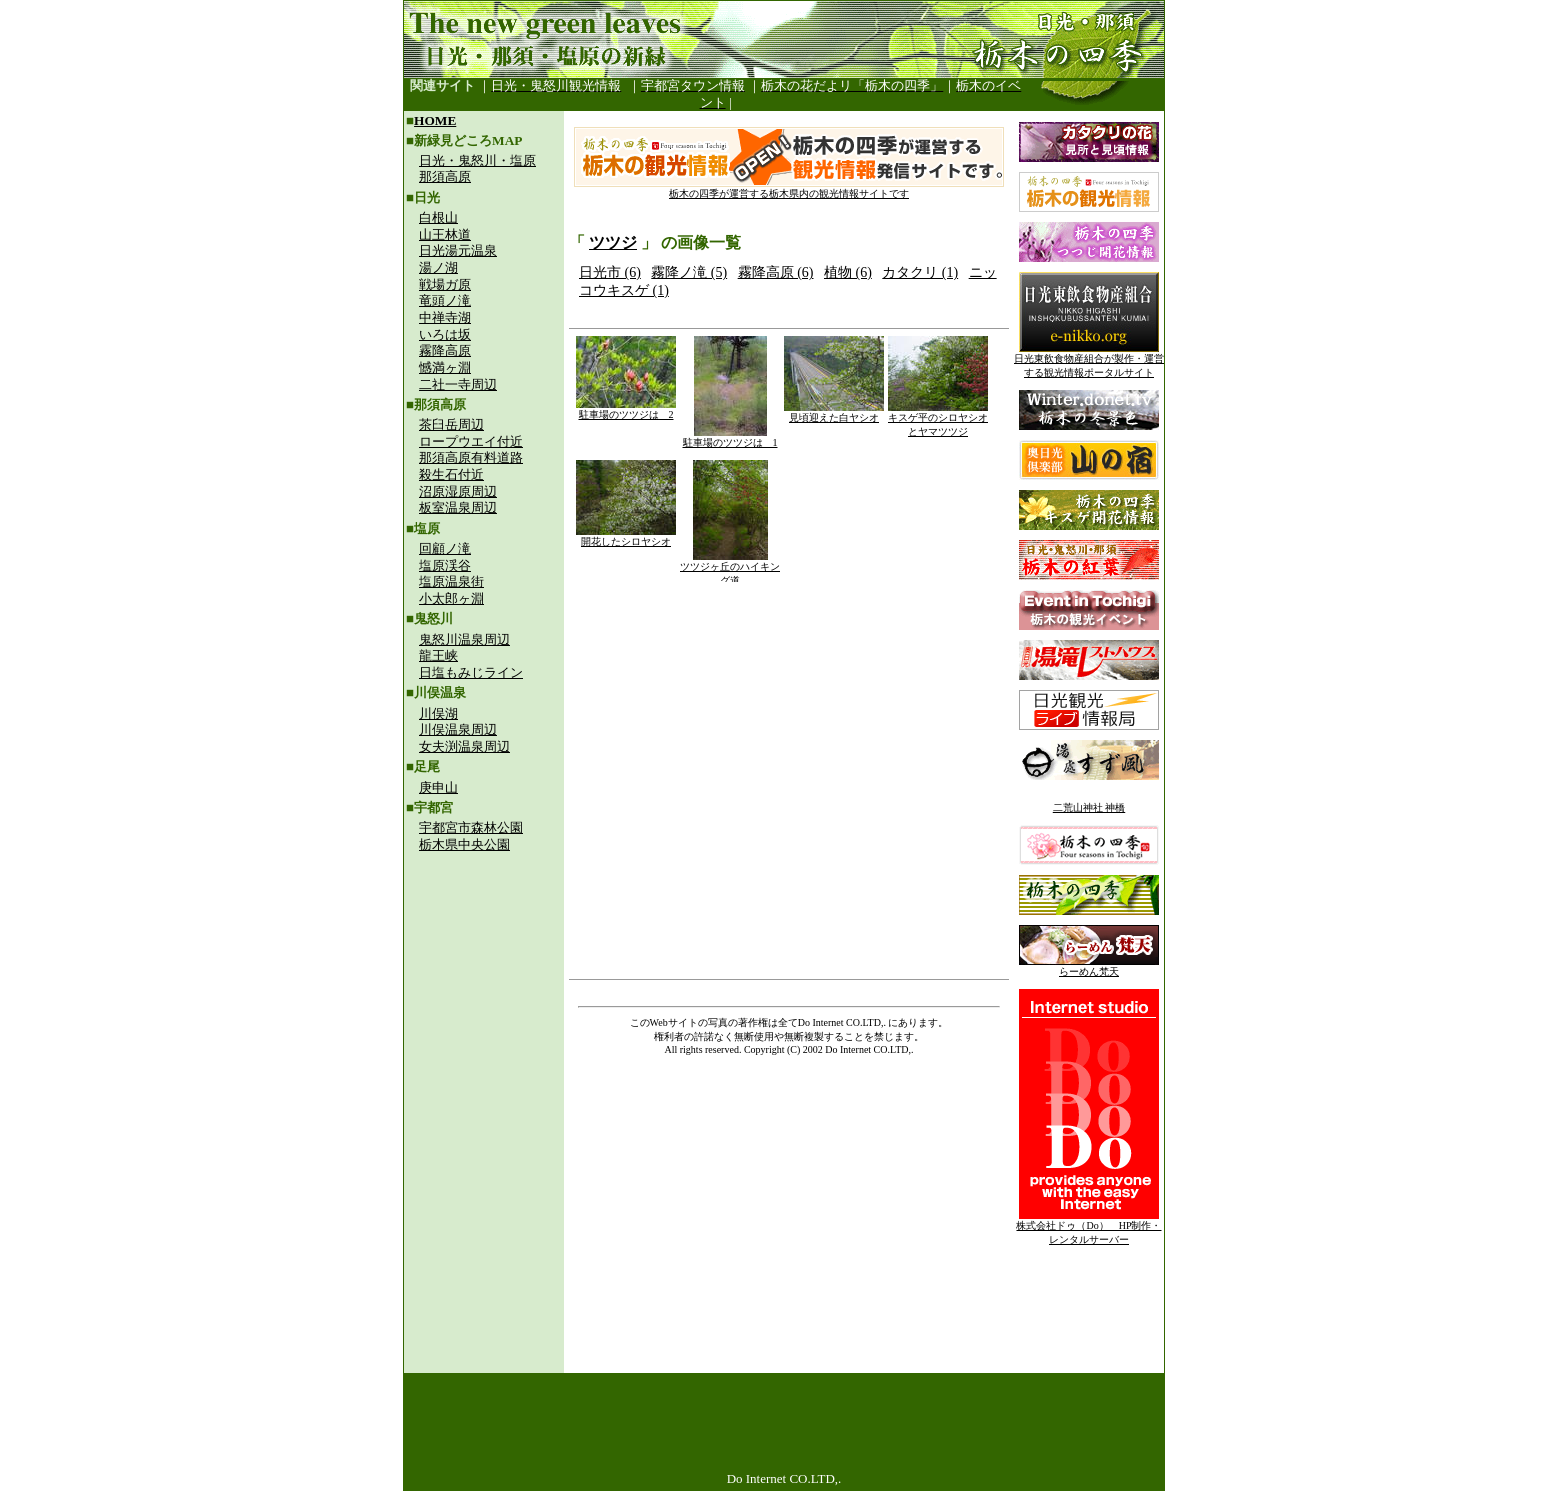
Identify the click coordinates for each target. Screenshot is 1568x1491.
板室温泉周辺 (458, 507)
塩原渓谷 (445, 565)
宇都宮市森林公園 (471, 827)
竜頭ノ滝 (445, 300)
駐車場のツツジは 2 (626, 409)
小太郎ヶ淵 (451, 598)
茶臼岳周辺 (451, 424)
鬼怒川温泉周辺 (464, 639)
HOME (435, 120)
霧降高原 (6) (776, 272)
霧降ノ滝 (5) (689, 272)
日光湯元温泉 (458, 250)
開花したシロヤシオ (626, 536)
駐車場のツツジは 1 (730, 437)
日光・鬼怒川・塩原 (477, 160)
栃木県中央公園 (464, 844)
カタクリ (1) (920, 272)
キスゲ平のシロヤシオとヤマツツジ (938, 419)
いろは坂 (445, 334)
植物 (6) (848, 272)
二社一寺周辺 (458, 384)
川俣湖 (438, 713)
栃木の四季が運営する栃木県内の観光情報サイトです (789, 188)
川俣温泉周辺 (458, 729)
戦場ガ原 (445, 284)
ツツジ (613, 242)
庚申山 (438, 787)
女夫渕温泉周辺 (464, 746)
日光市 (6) (610, 272)
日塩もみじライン (471, 672)
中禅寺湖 (445, 317)
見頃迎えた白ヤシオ (834, 412)
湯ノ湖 (438, 267)
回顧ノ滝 (445, 548)
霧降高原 (445, 350)
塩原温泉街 (451, 581)
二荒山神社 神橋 (1089, 807)
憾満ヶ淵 (445, 367)
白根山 (438, 217)
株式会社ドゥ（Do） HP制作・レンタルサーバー (1088, 1227)
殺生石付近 (451, 474)
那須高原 (445, 176)
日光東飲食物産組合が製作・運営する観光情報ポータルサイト (1089, 360)
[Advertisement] (484, 996)
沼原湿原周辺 (458, 491)
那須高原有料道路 (471, 457)
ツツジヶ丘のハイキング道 (730, 568)
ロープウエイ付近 (471, 441)
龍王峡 (438, 655)
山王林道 (445, 234)
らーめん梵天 (1089, 966)
